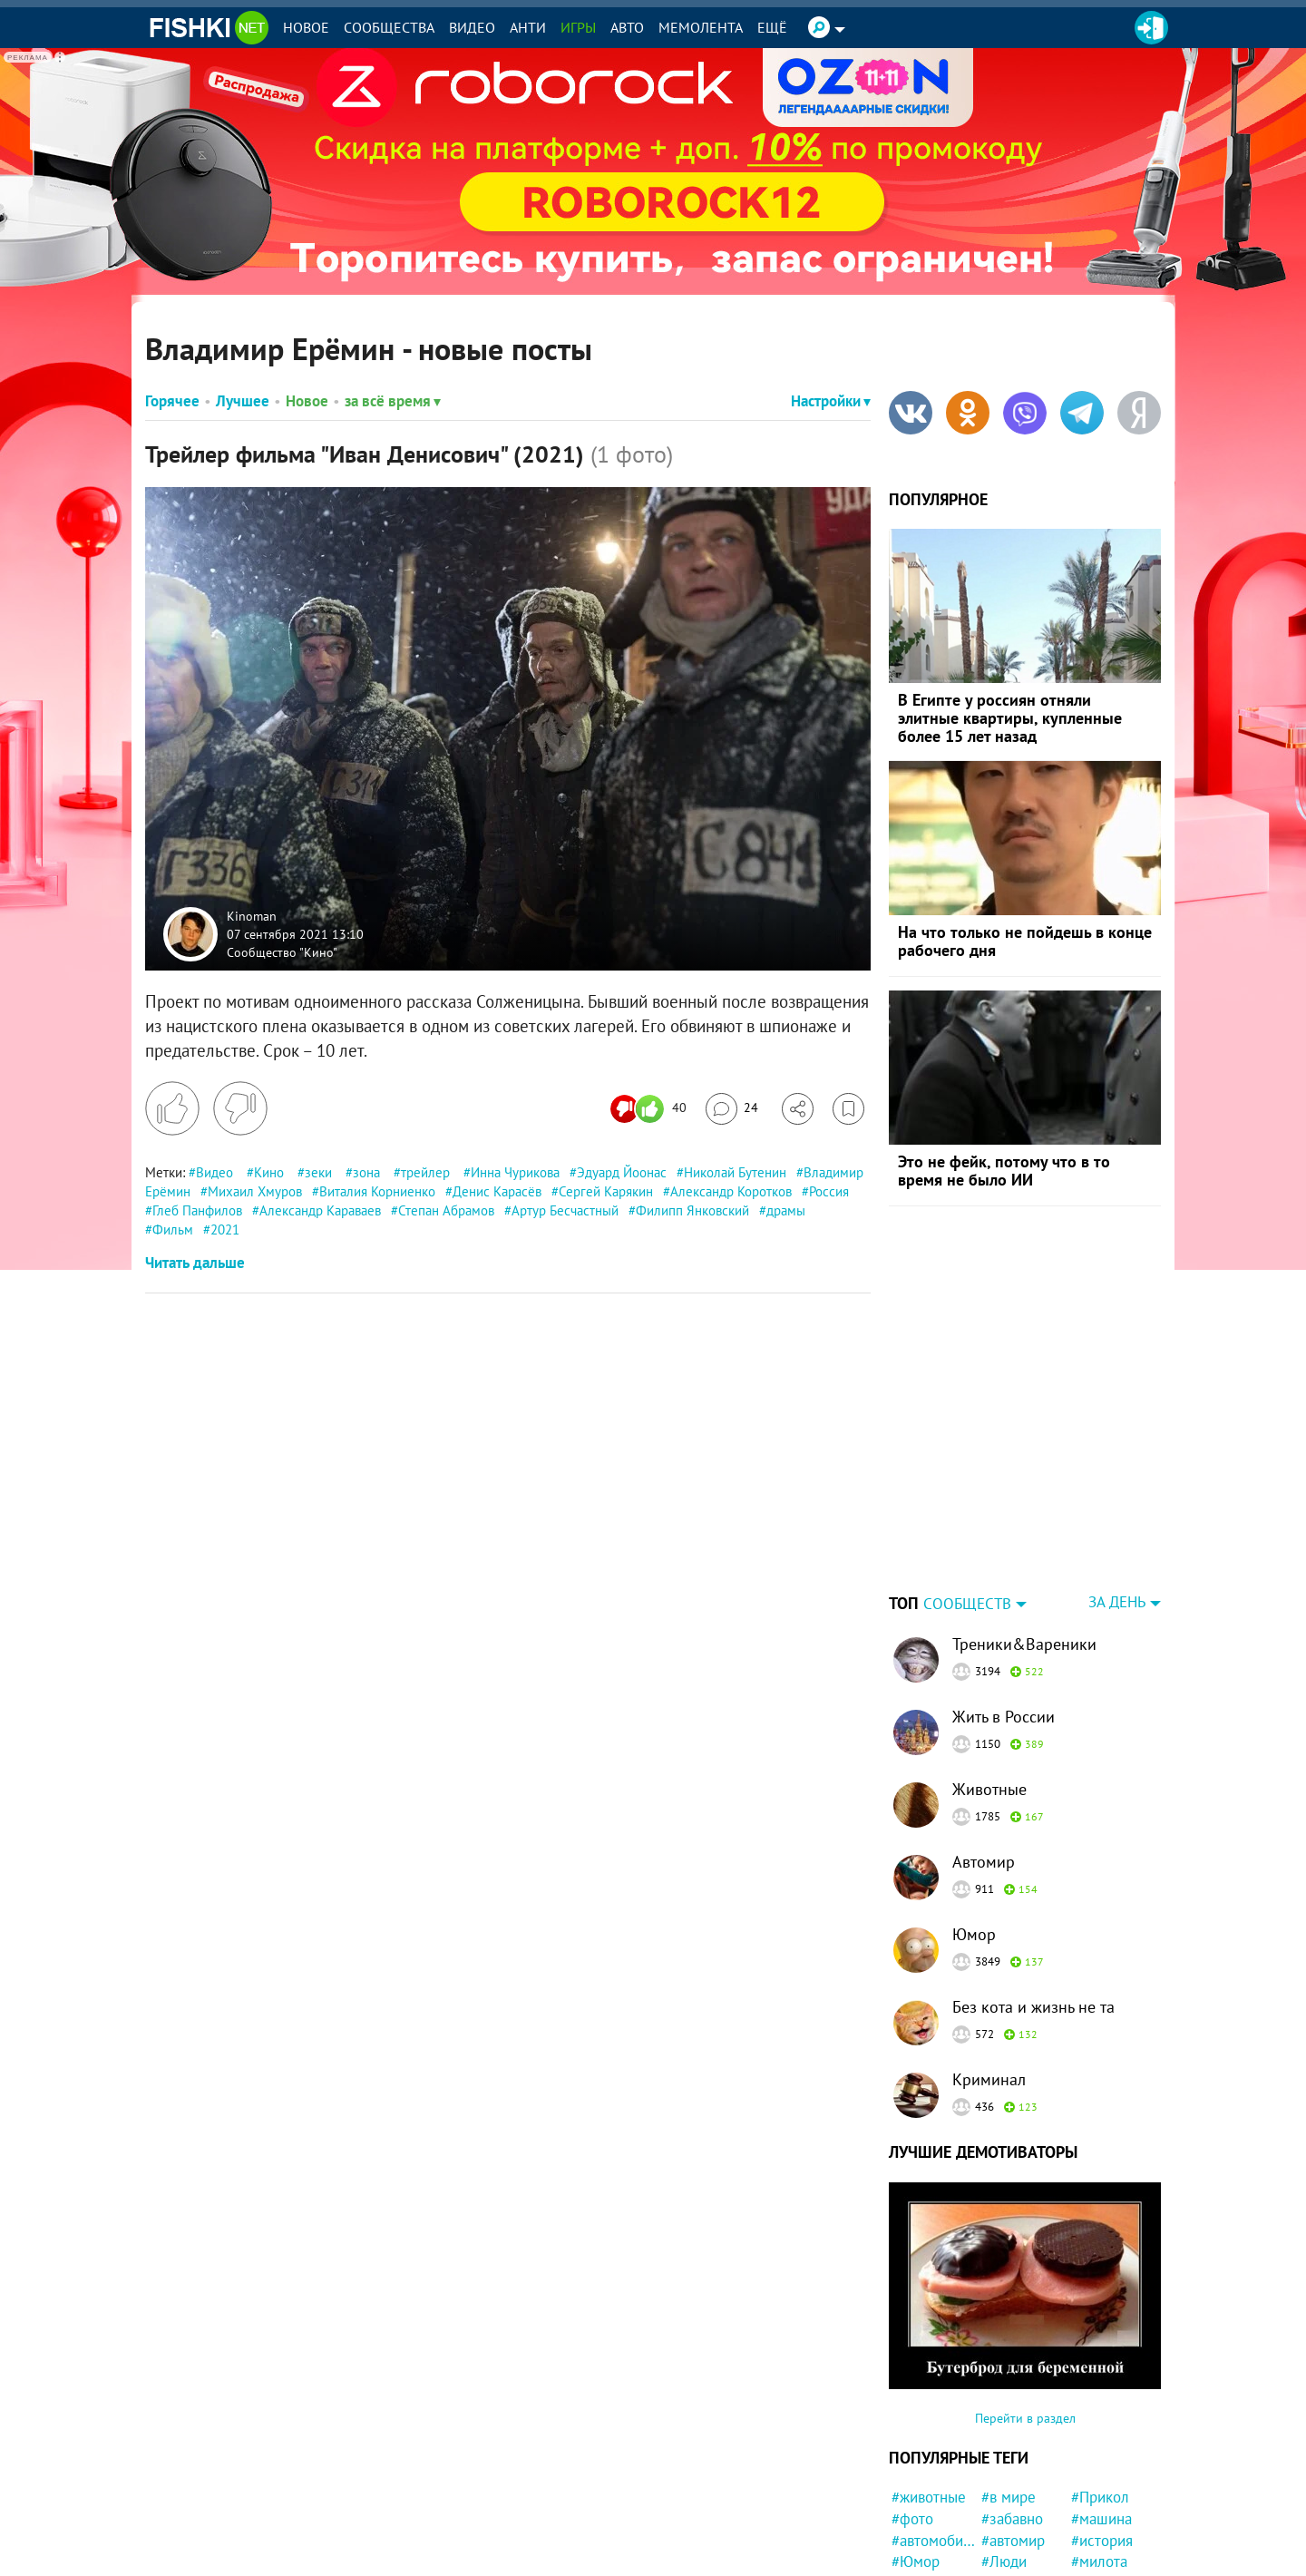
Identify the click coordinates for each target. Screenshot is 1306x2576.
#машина (1101, 2405)
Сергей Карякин (606, 1191)
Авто (627, 27)
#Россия (919, 2492)
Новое (306, 27)
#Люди (1004, 2448)
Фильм (172, 1229)
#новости (922, 2470)
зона (366, 1172)
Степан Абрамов (446, 1210)
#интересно (1020, 2513)
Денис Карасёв (497, 1191)
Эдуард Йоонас (622, 1172)
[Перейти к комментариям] (732, 1109)
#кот (906, 2513)
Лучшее (242, 401)
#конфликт (1107, 2470)
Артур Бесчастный (565, 1210)
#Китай (1094, 2513)
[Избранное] (848, 1109)
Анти (528, 27)
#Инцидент (1018, 2535)
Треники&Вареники (1024, 1530)
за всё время (393, 401)
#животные (929, 2384)
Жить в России (1003, 1603)
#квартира (1015, 2556)
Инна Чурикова (515, 1172)
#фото (912, 2405)
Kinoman (252, 916)
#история (1102, 2427)
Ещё (772, 27)
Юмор (974, 1820)
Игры (578, 27)
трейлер (425, 1172)
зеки (318, 1172)
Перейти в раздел (1025, 2305)
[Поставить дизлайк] (240, 1108)
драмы (785, 1210)
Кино (269, 1172)
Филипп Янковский (692, 1210)
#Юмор (916, 2448)
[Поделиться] (798, 1109)
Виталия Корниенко (377, 1191)
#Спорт (1095, 2535)
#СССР (1003, 2470)
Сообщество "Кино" (282, 951)
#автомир (1013, 2427)
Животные (989, 1675)
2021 (224, 1229)
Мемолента (700, 27)
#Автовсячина (1023, 2492)
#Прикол (1100, 2384)
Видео (472, 27)
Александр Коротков (731, 1191)
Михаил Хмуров (255, 1191)
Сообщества (389, 27)
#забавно (1012, 2405)
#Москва (1099, 2556)
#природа (924, 2556)
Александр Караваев (320, 1210)
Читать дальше (195, 1263)
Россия (829, 1191)
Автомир (983, 1748)
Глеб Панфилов (197, 1210)
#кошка (916, 2535)
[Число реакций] (651, 1109)
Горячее (172, 401)
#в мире (1008, 2384)
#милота (1099, 2448)
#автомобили (934, 2427)
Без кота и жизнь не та (1033, 1893)
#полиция (1103, 2492)
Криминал (989, 1966)
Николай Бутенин (735, 1172)
